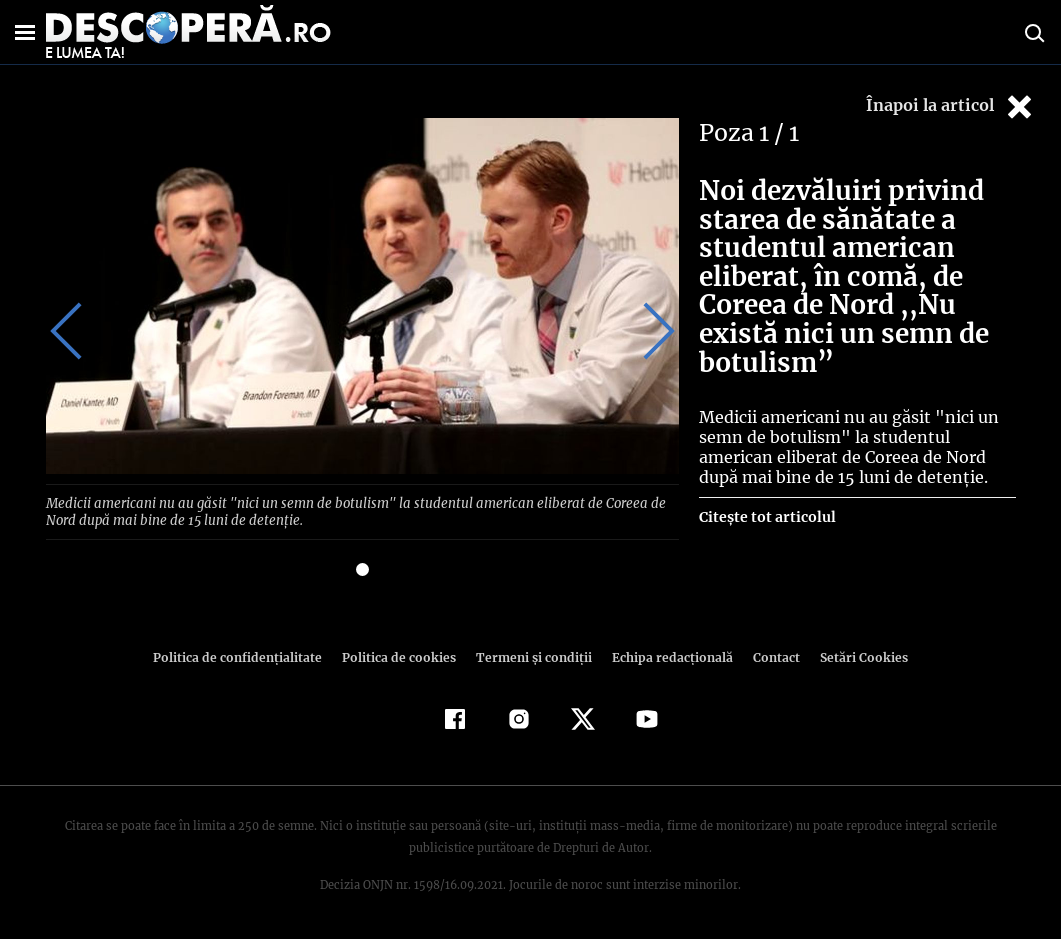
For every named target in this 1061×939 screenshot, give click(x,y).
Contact (769, 655)
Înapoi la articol (951, 106)
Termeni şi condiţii (532, 655)
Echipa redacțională (667, 655)
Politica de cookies (402, 655)
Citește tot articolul (766, 517)
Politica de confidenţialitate (247, 655)
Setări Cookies (854, 655)
